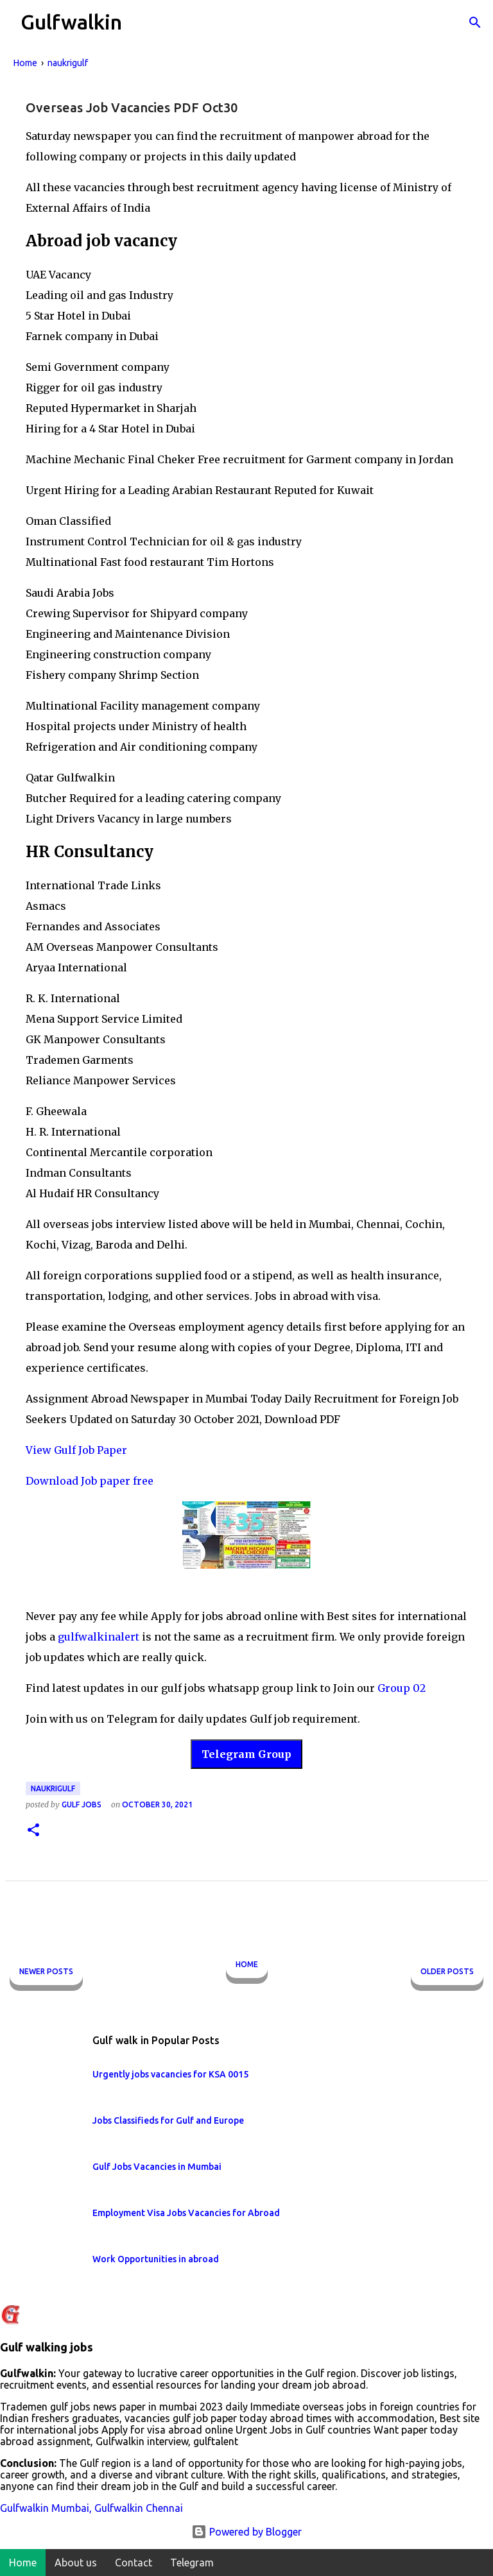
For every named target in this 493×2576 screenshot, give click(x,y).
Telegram (192, 2562)
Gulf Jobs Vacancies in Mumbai (156, 2167)
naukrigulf (53, 1788)
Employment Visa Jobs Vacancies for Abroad (186, 2213)
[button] (33, 1830)
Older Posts (447, 1971)
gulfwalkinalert (98, 1636)
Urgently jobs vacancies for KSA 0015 (170, 2074)
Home (247, 1964)
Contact (133, 2562)
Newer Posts (46, 1971)
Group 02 (401, 1688)
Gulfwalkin (71, 21)
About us (76, 2562)
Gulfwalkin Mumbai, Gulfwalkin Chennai (91, 2508)
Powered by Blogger (246, 2532)
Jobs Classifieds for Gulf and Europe (168, 2120)
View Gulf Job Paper (76, 1450)
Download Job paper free (89, 1480)
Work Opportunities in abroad (155, 2259)
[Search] (475, 22)
